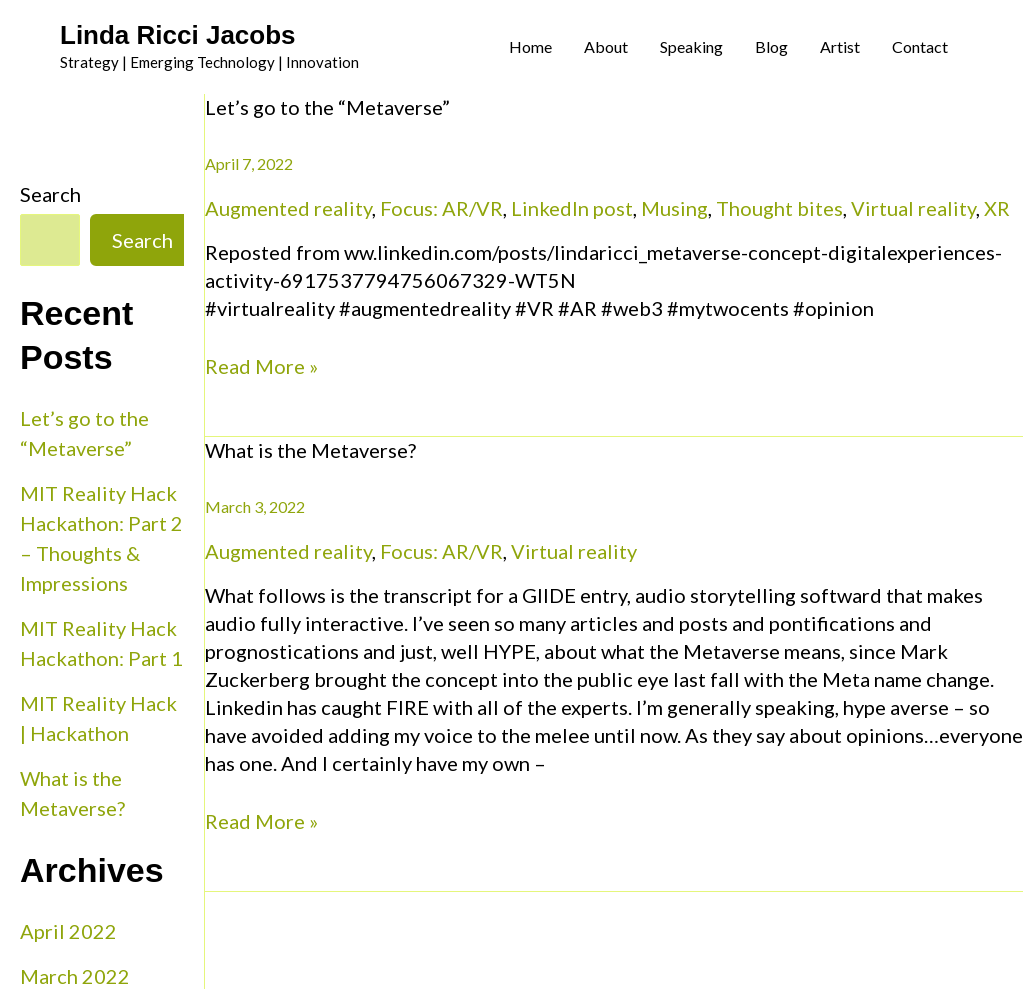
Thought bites (779, 208)
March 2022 (75, 976)
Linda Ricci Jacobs (178, 35)
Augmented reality (288, 208)
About (606, 46)
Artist (840, 46)
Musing (674, 208)
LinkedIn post (572, 208)
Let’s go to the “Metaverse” (327, 107)
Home (530, 46)
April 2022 (68, 931)
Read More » (261, 365)
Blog (771, 46)
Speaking (691, 46)
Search (50, 194)
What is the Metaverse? (310, 450)
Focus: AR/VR (441, 208)
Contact (920, 46)
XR (997, 208)
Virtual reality (913, 208)
